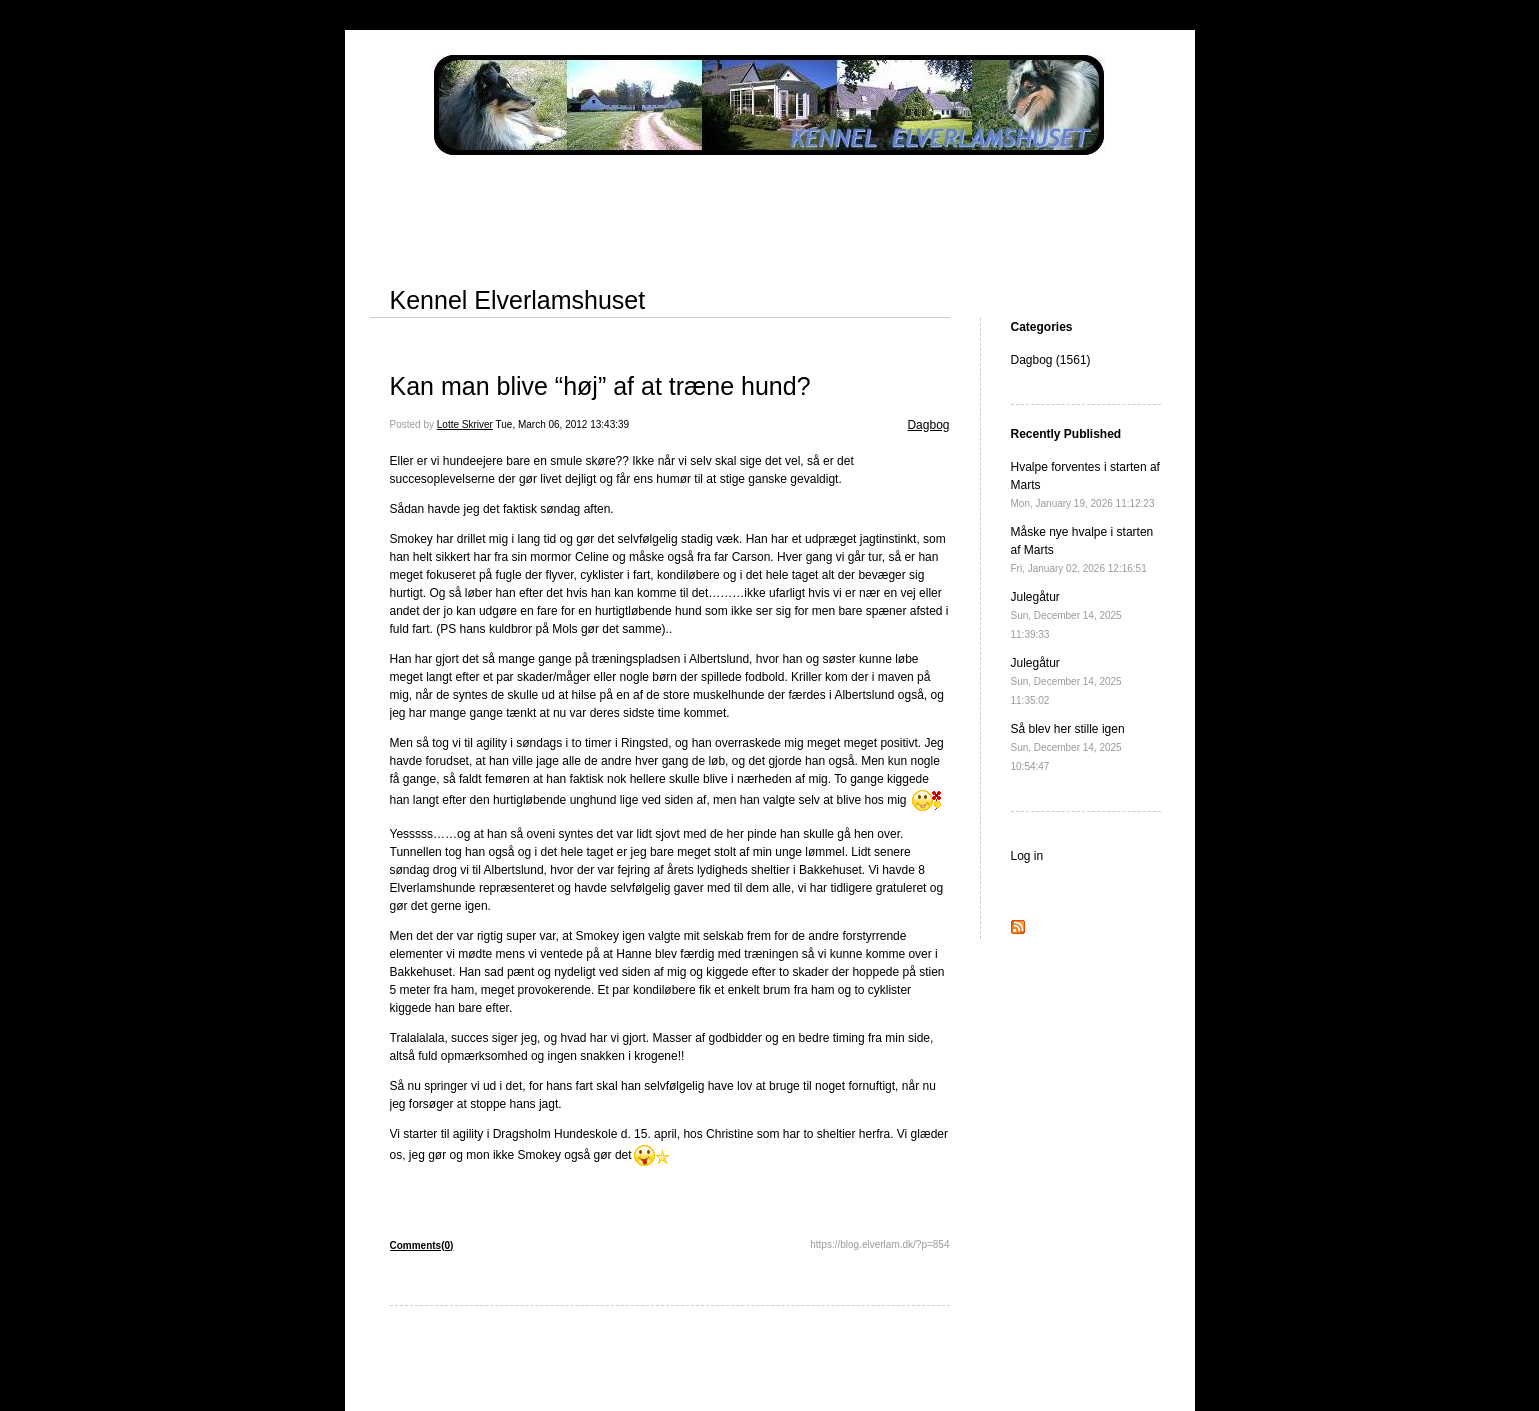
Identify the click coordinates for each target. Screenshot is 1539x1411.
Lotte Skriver (465, 424)
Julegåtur (1066, 615)
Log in (1027, 856)
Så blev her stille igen (1068, 747)
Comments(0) (422, 1245)
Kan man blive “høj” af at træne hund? (600, 386)
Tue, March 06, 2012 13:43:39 (563, 424)
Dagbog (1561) (1051, 360)
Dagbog (928, 425)
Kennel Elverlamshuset (518, 300)
